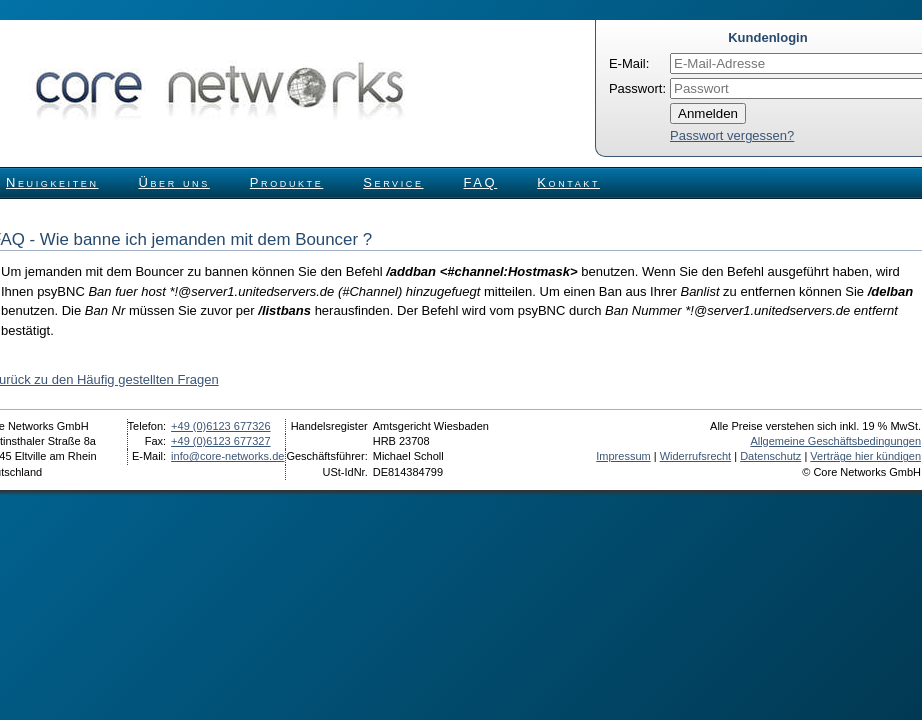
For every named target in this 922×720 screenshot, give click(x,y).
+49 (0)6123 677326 (220, 426)
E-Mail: (629, 63)
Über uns (174, 182)
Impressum (623, 456)
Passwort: (637, 88)
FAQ (481, 182)
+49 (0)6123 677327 (220, 441)
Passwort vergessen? (732, 135)
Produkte (286, 182)
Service (393, 182)
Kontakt (568, 182)
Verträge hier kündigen (865, 456)
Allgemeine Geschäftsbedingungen (835, 441)
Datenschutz (770, 456)
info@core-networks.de (227, 456)
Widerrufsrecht (696, 456)
